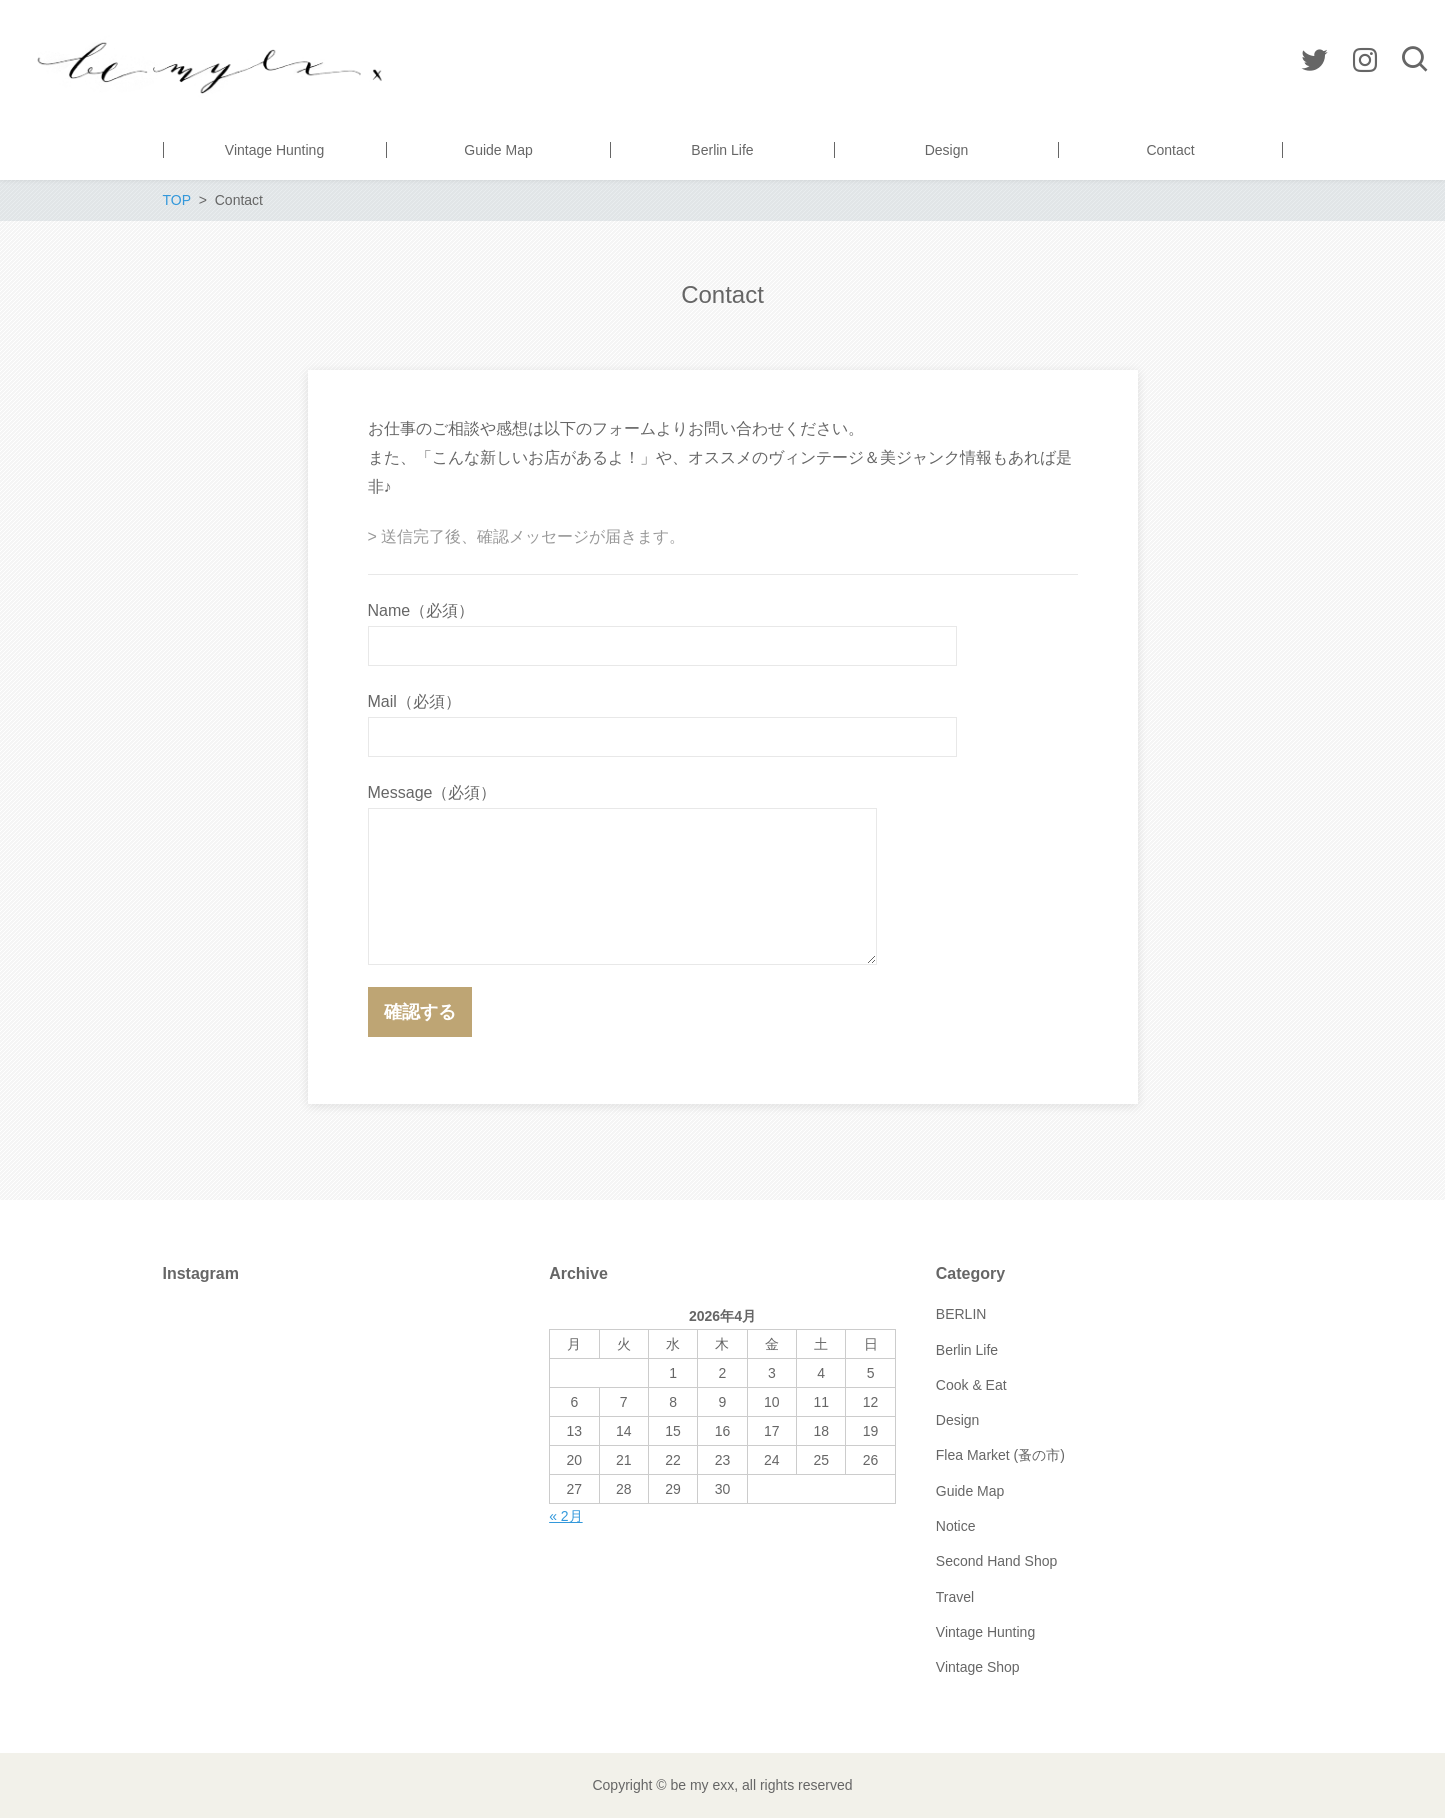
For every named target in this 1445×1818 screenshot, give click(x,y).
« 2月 (565, 1516)
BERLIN (961, 1314)
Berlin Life (967, 1350)
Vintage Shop (978, 1667)
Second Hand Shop (996, 1561)
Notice (956, 1526)
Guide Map (970, 1491)
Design (958, 1420)
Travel (955, 1597)
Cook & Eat (971, 1385)
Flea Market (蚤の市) (1000, 1455)
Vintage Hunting (985, 1632)
